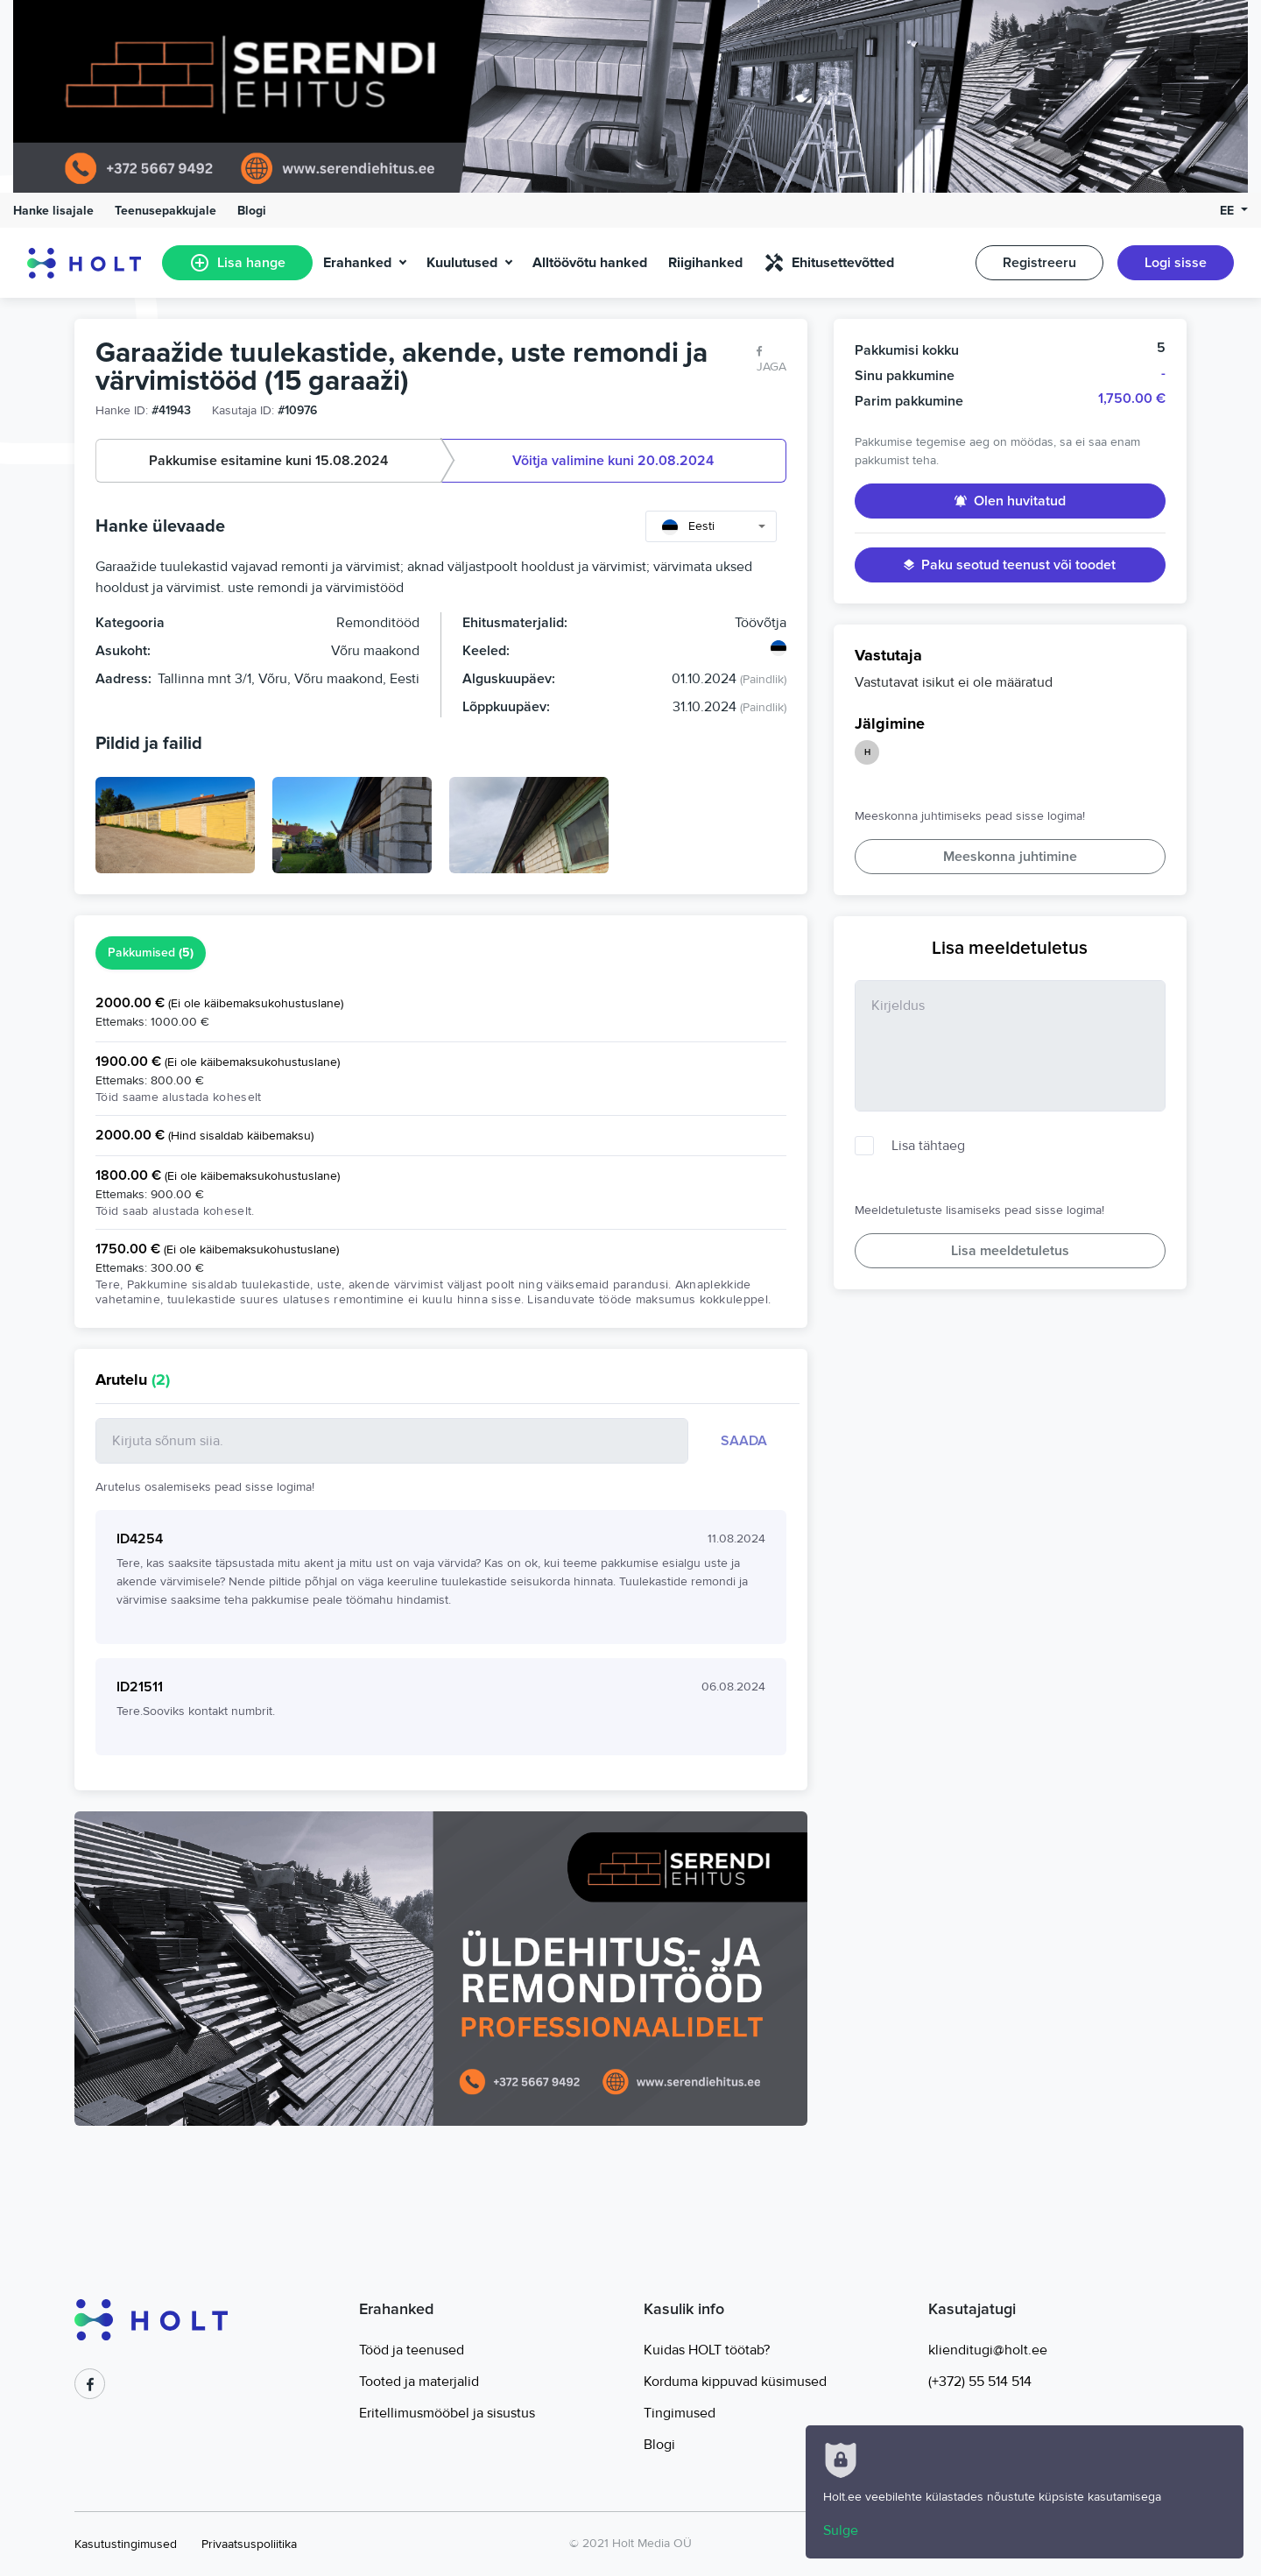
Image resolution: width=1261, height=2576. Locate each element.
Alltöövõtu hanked (589, 263)
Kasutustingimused (125, 2544)
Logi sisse (1176, 263)
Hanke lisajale (53, 210)
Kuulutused (461, 263)
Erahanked (357, 263)
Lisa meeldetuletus (1010, 1251)
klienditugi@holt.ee (987, 2350)
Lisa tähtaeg (928, 1145)
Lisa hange (237, 262)
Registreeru (1039, 263)
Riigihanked (705, 263)
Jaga (771, 359)
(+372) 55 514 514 (980, 2381)
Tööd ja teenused (411, 2350)
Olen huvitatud (1010, 501)
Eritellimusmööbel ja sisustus (447, 2413)
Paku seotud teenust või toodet (1010, 565)
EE (1228, 210)
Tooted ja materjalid (419, 2381)
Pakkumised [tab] (151, 953)
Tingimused (679, 2413)
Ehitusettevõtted (829, 262)
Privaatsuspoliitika (249, 2544)
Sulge (840, 2530)
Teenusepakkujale (165, 210)
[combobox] (711, 526)
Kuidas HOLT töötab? (707, 2350)
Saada (744, 1441)
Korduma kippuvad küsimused (735, 2381)
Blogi (251, 210)
